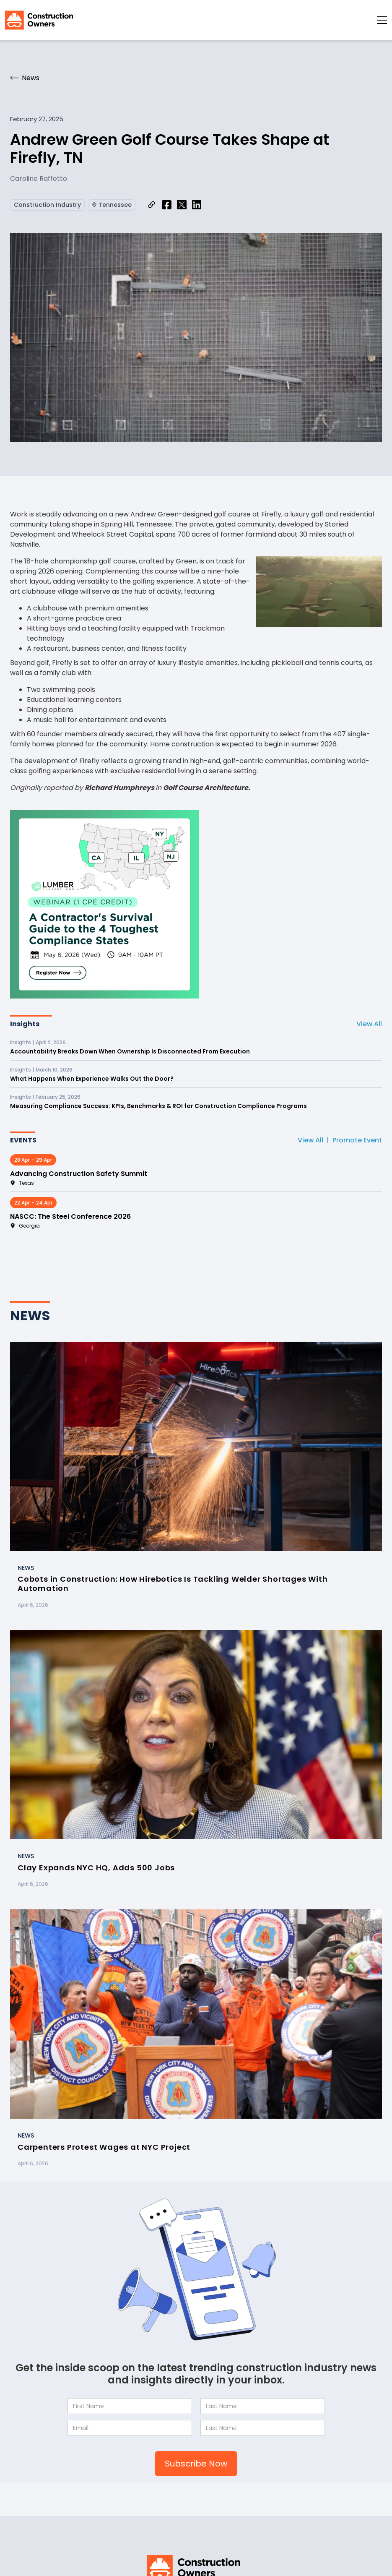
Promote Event (357, 1140)
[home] (39, 20)
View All (369, 1024)
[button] (382, 20)
